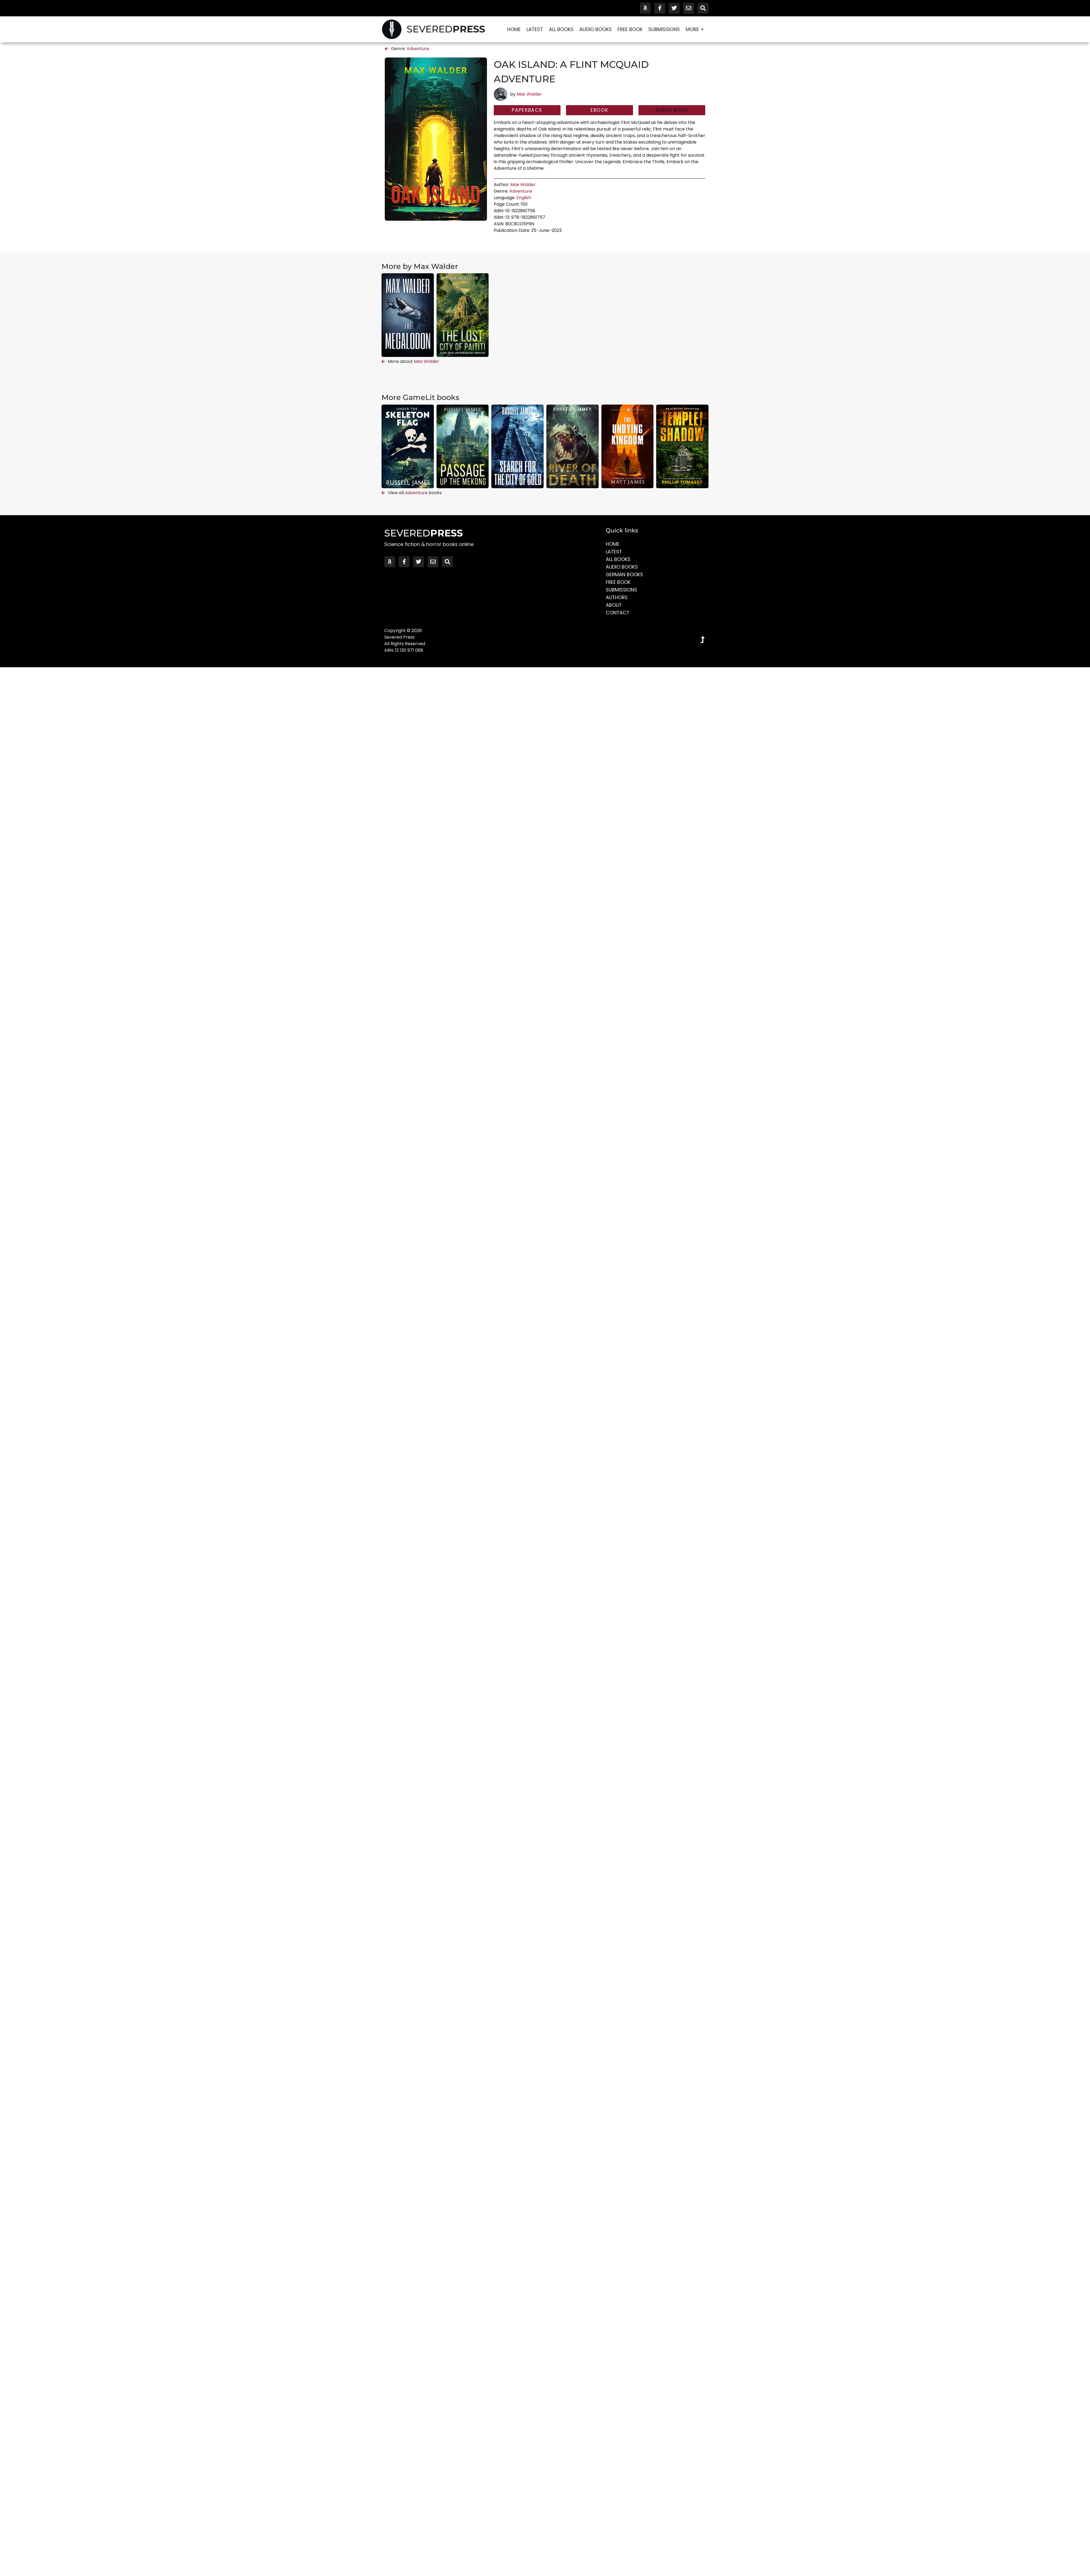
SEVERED (446, 29)
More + (696, 29)
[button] (671, 110)
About (614, 605)
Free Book (630, 29)
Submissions (664, 29)
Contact (618, 612)
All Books (561, 29)
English (523, 198)
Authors (617, 597)
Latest (534, 29)
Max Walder (529, 94)
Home (514, 29)
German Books (625, 574)
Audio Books (595, 29)
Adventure (418, 48)
